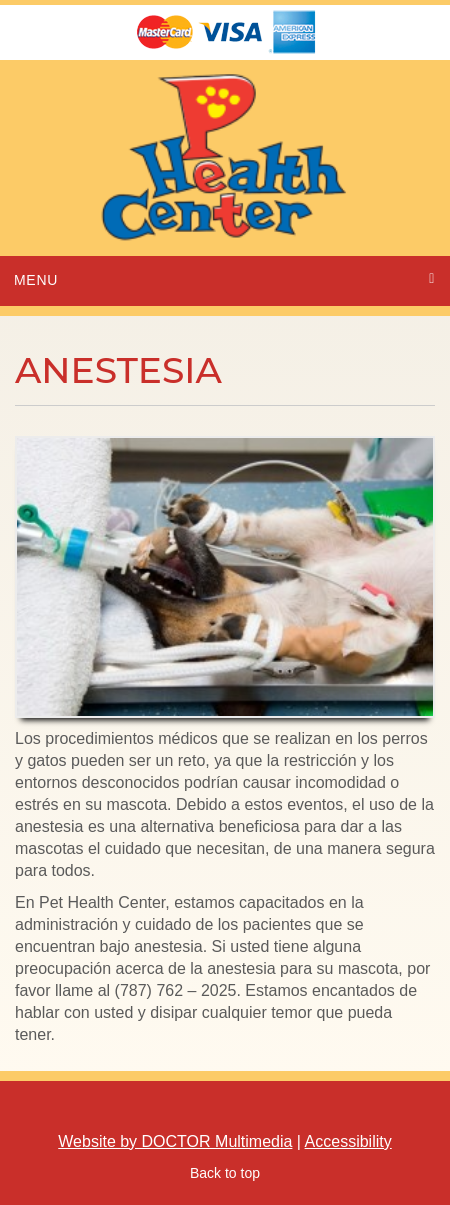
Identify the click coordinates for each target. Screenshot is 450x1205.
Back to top (225, 1173)
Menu (36, 280)
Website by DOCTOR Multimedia (175, 1141)
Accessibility (348, 1141)
